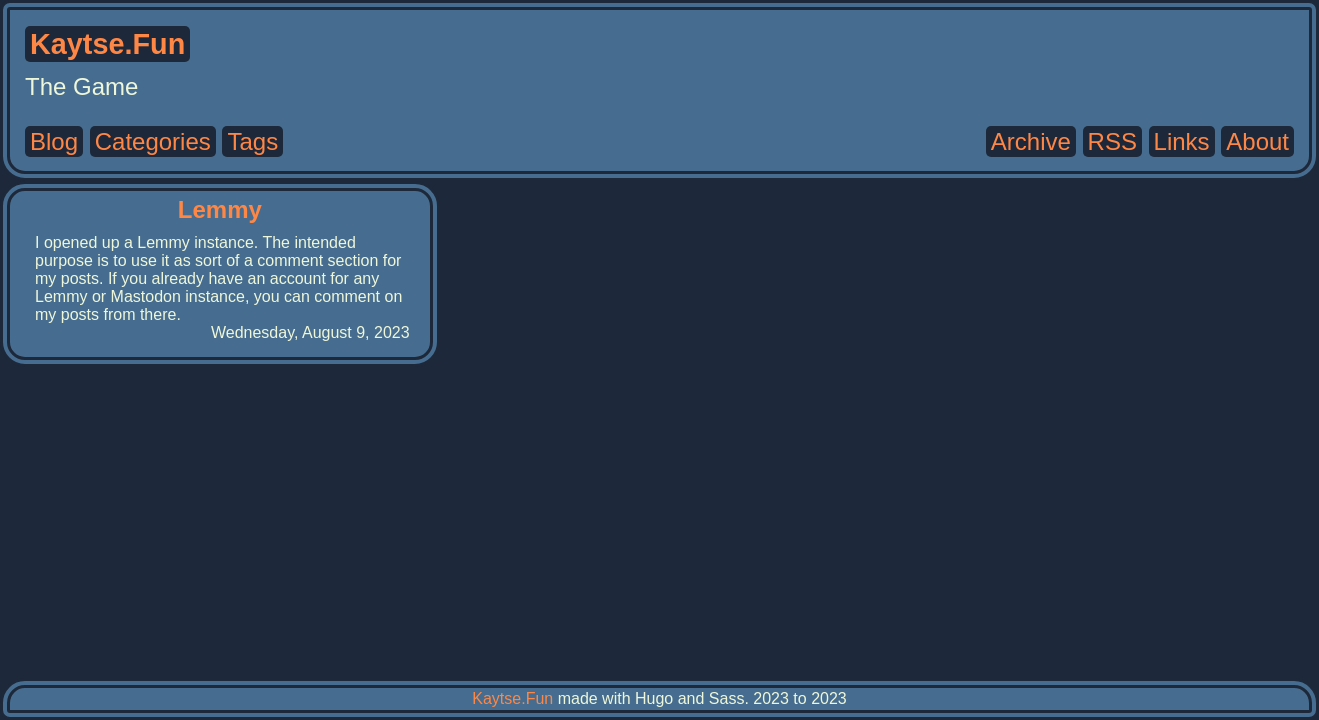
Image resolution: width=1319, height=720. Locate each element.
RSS (1112, 141)
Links (1182, 141)
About (1257, 141)
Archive (1031, 141)
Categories (153, 141)
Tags (252, 141)
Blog (54, 141)
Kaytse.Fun (512, 698)
